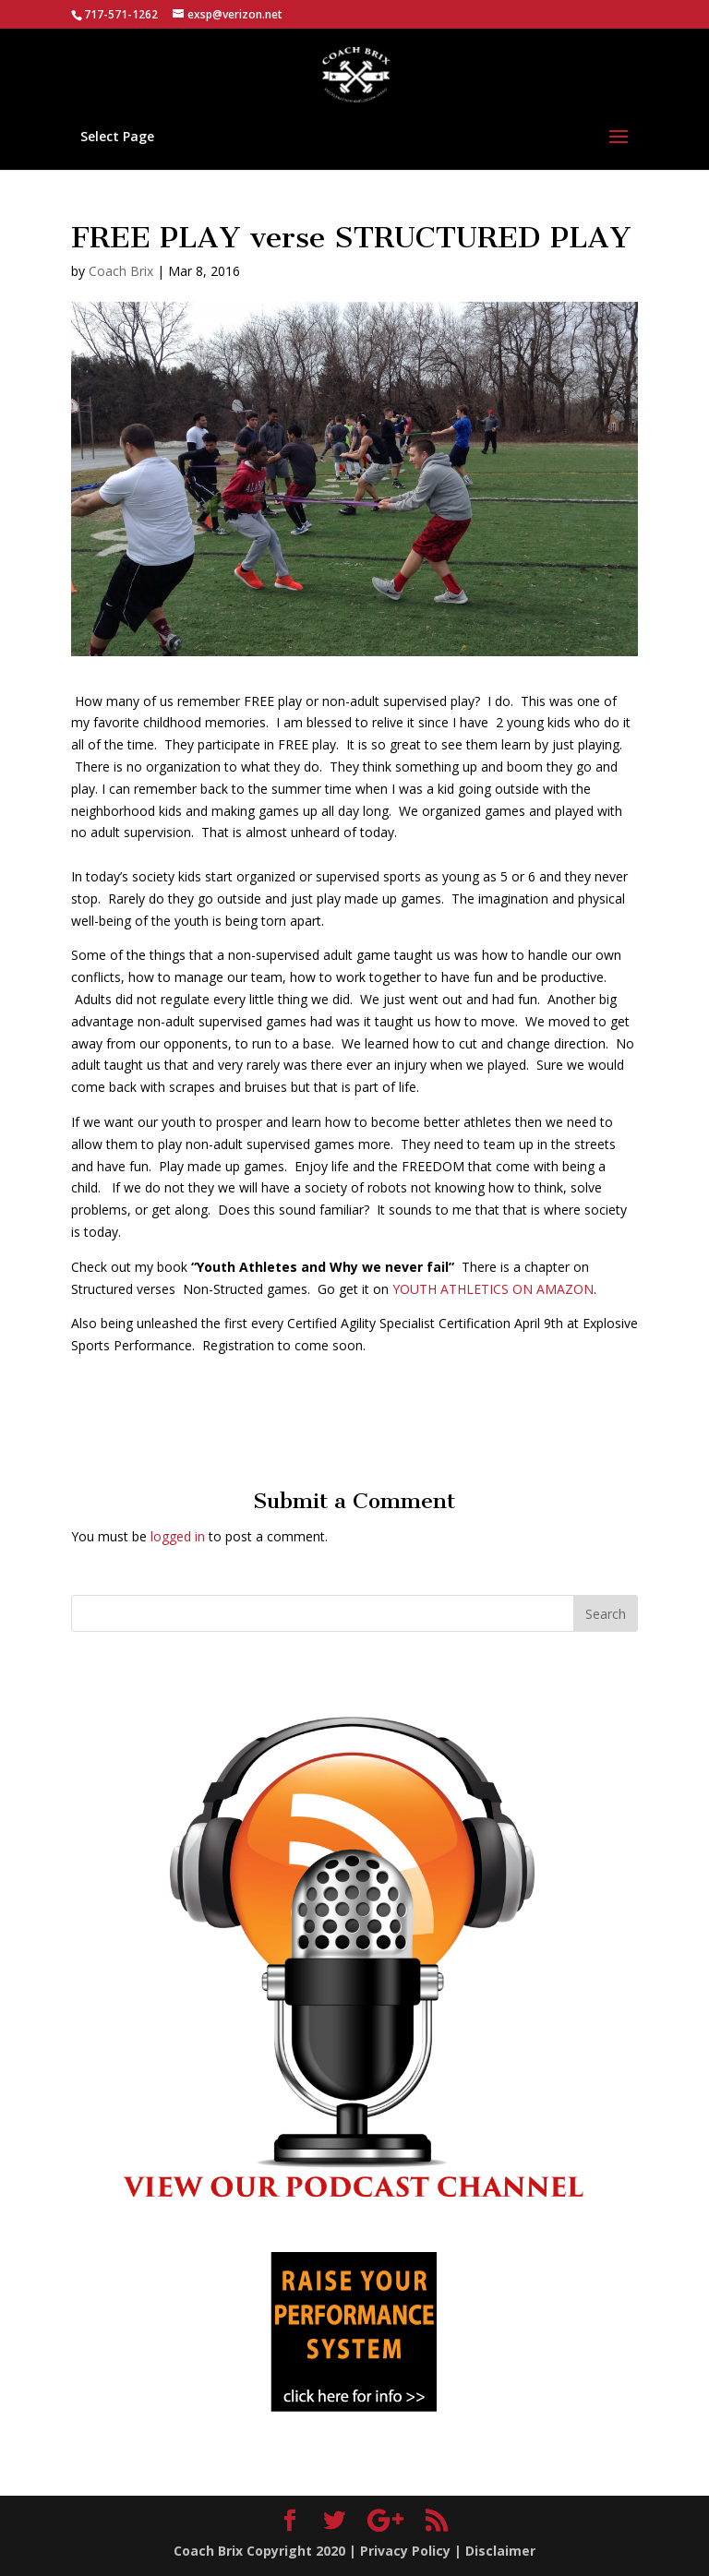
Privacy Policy (405, 2550)
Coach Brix (121, 271)
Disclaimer (500, 2550)
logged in (177, 1536)
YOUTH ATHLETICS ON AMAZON (493, 1289)
